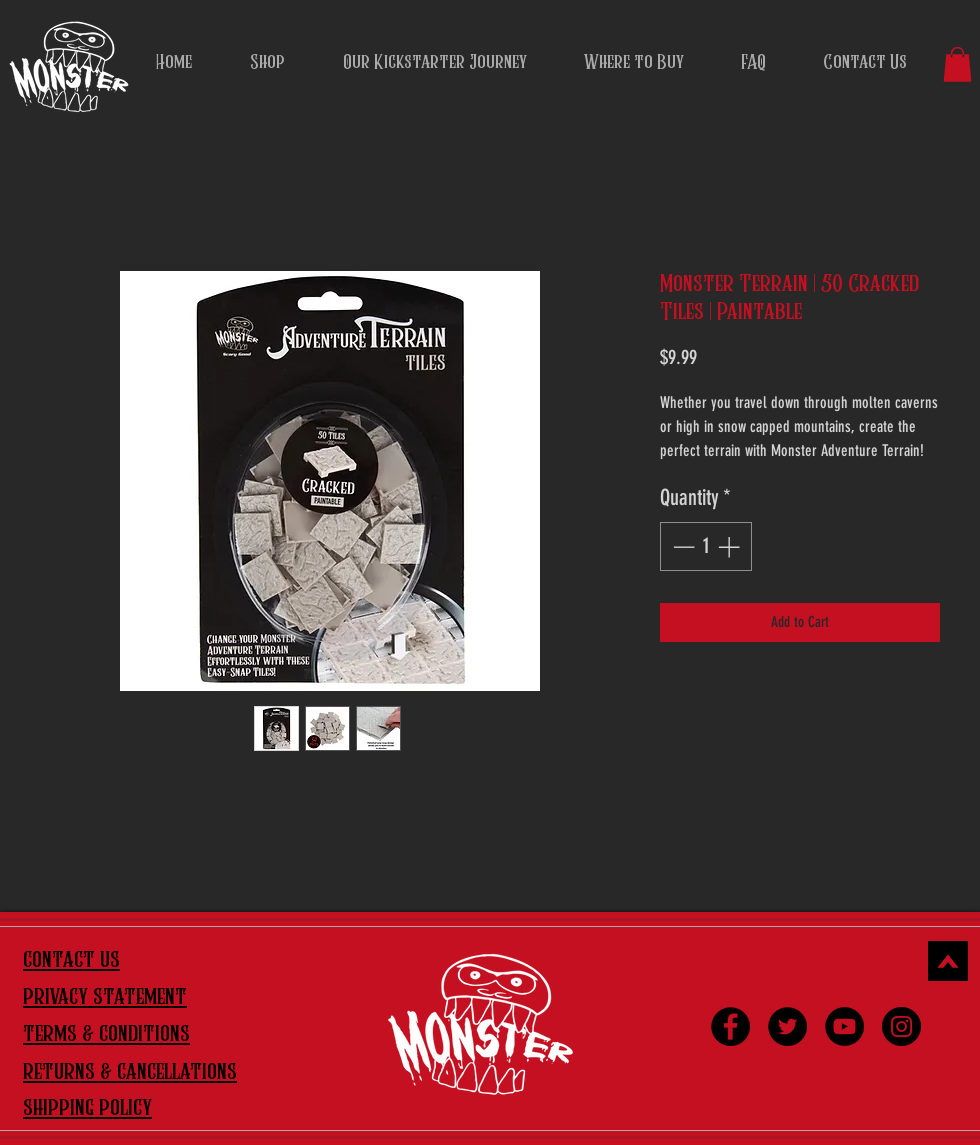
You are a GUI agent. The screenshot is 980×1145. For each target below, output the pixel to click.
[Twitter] (787, 1026)
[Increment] (730, 546)
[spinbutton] (706, 546)
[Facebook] (730, 1026)
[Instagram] (901, 1026)
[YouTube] (844, 1026)
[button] (957, 64)
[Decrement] (681, 546)
